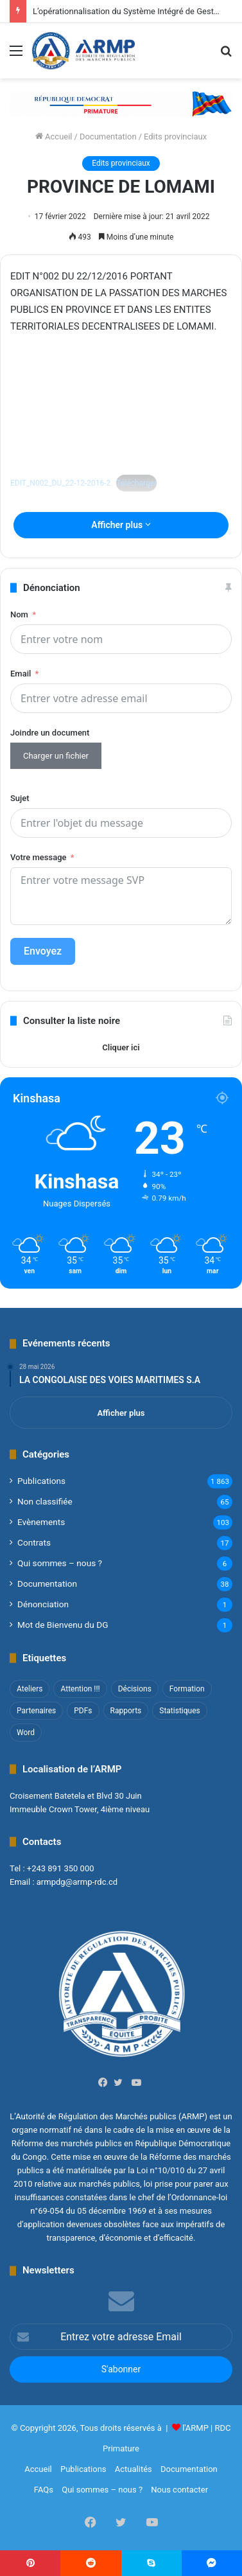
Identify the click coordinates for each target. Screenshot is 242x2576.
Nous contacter (179, 2489)
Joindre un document (49, 732)
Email (20, 673)
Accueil (54, 136)
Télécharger (136, 483)
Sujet (20, 798)
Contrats (34, 1542)
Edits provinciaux (175, 136)
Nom (19, 614)
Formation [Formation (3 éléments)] (187, 1688)
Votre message (38, 857)
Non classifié (45, 1501)
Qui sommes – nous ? (59, 1563)
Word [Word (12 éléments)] (26, 1732)
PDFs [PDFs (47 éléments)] (83, 1710)
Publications (41, 1481)
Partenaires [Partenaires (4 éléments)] (36, 1710)
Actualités (133, 2469)
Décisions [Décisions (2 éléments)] (134, 1688)
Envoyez (43, 951)
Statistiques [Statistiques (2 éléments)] (179, 1710)
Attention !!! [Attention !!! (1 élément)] (79, 1688)
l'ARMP (195, 2428)
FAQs (43, 2489)
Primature (121, 2448)
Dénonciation (43, 1604)
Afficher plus (120, 525)
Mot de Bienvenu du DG (62, 1624)
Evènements (41, 1522)
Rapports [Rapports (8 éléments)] (126, 1710)
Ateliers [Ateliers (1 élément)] (29, 1688)
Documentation (108, 136)
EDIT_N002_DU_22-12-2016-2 (60, 483)
